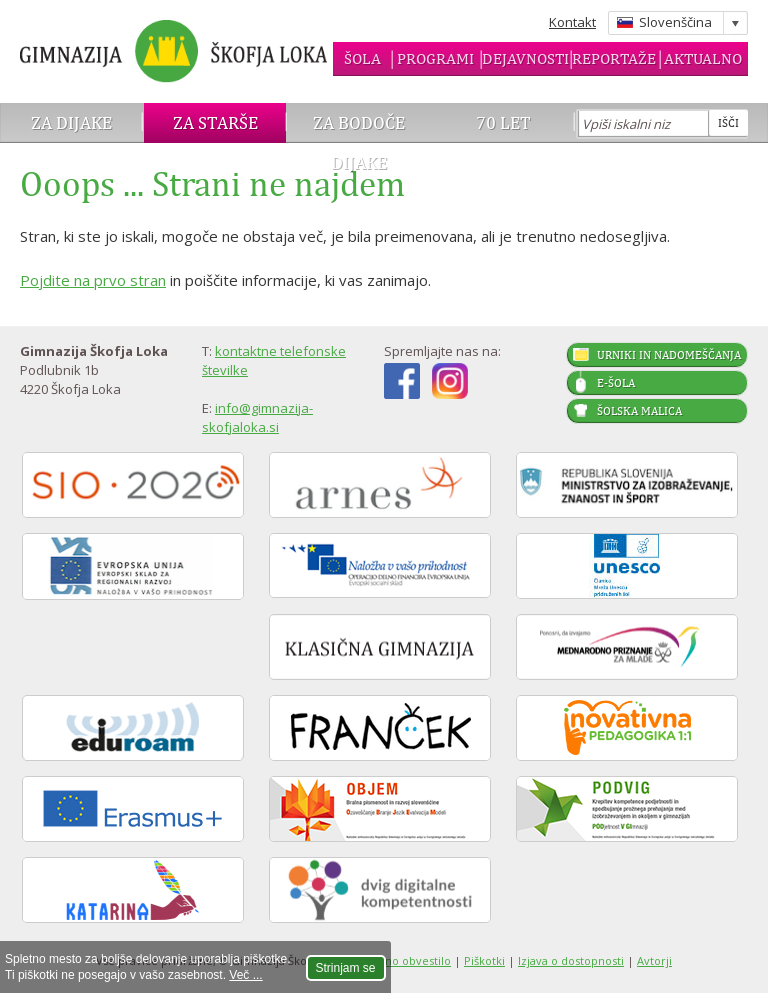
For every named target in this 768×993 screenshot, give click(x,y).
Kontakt (572, 22)
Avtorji (654, 960)
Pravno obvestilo (406, 960)
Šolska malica (639, 411)
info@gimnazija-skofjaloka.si (257, 417)
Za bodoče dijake (359, 142)
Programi (435, 58)
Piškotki (484, 960)
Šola (362, 58)
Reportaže (614, 58)
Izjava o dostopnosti (571, 960)
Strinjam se (346, 968)
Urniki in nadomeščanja (669, 355)
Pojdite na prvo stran (93, 280)
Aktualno (703, 58)
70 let (503, 122)
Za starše (215, 122)
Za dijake (71, 122)
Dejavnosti (525, 58)
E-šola (616, 383)
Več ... (245, 975)
